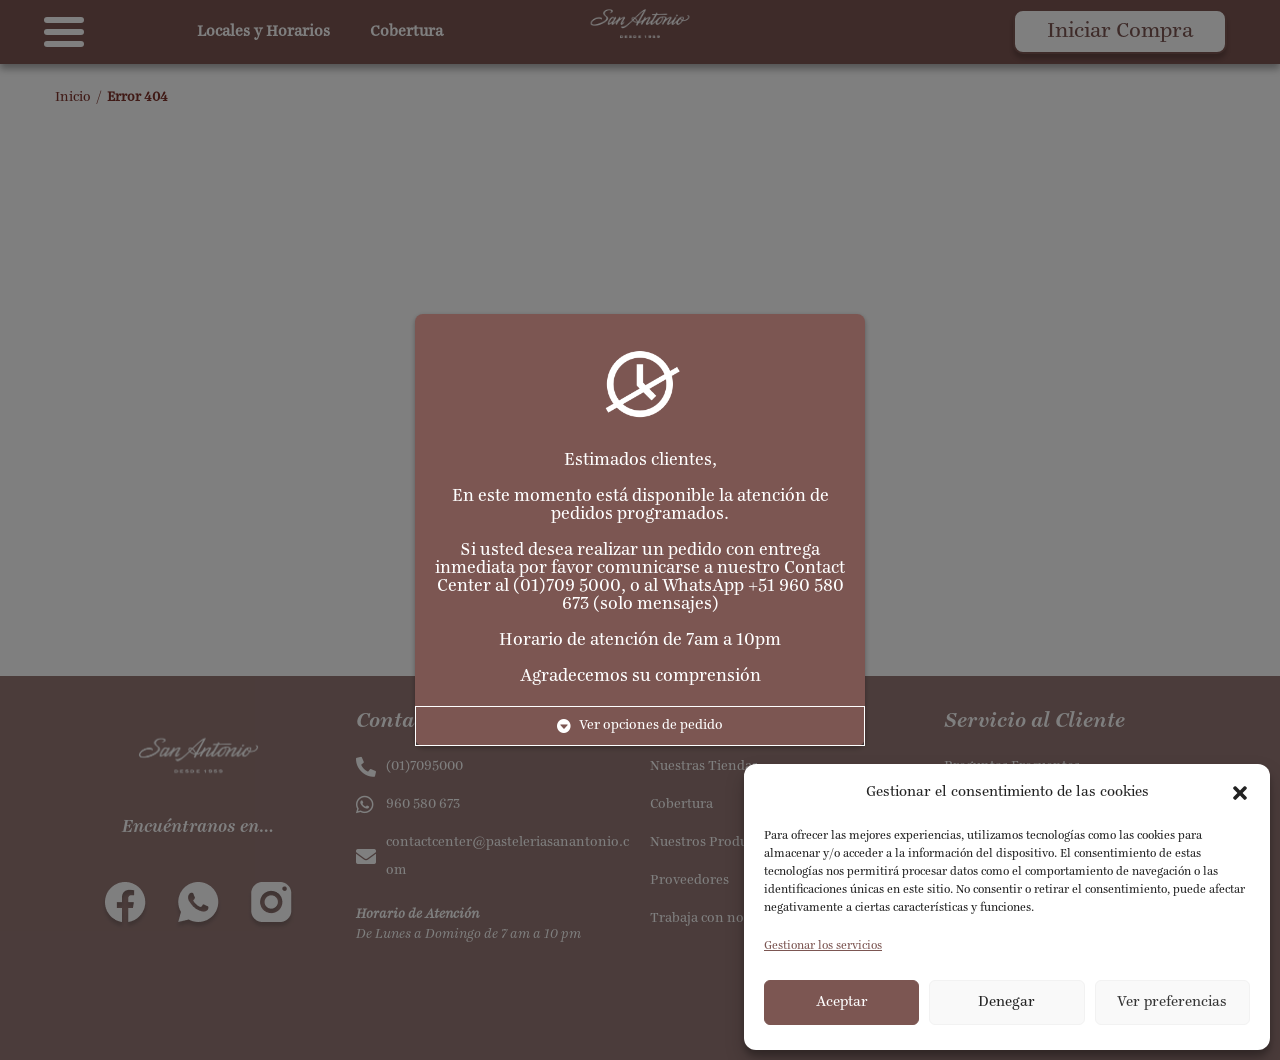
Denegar (1006, 1002)
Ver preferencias (1172, 1002)
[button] (1240, 793)
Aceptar (842, 1002)
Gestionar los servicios (823, 946)
